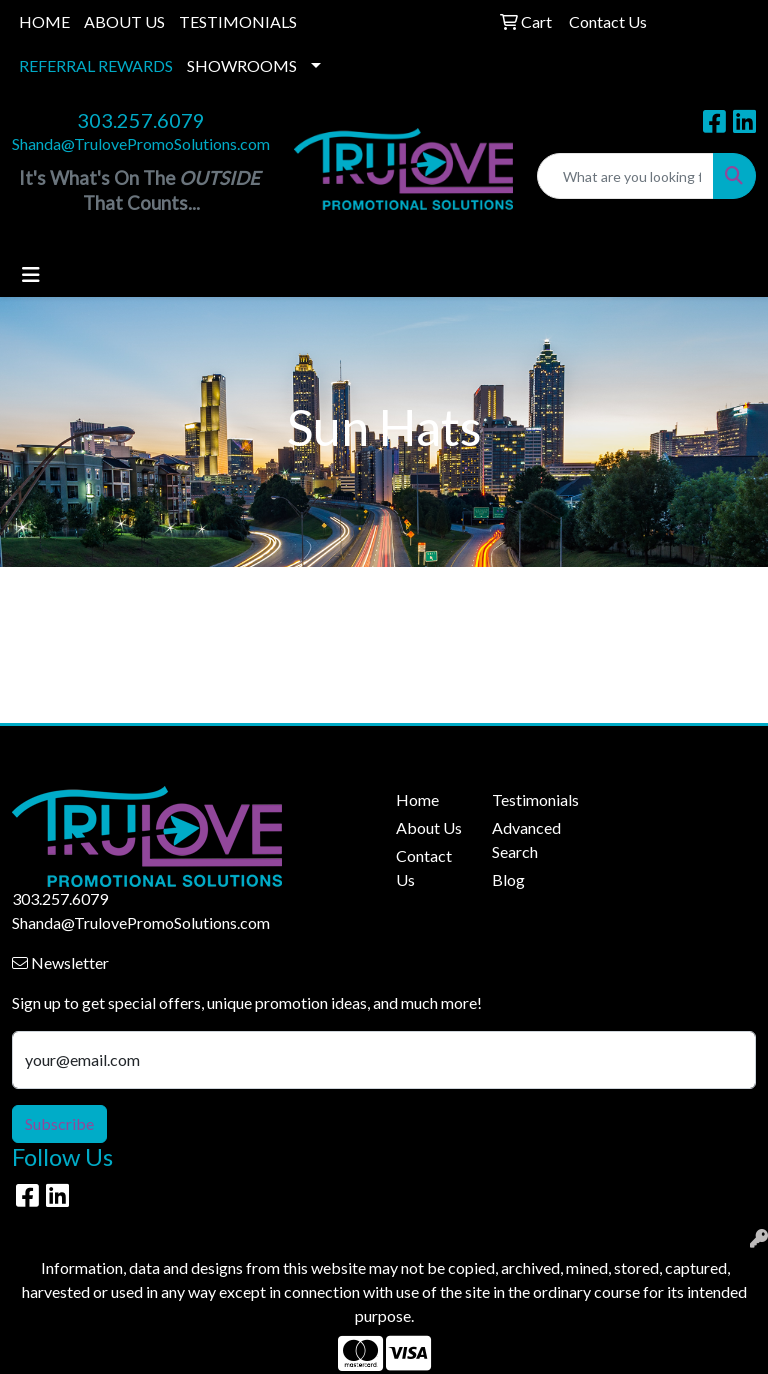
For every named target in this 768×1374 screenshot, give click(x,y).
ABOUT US (124, 21)
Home (417, 799)
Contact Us (424, 867)
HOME (44, 21)
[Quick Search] (625, 176)
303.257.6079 (141, 120)
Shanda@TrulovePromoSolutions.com (141, 143)
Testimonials (528, 799)
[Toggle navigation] (31, 274)
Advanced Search (526, 839)
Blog (508, 879)
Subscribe (59, 1123)
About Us (429, 827)
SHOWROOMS (242, 65)
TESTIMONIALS (238, 21)
